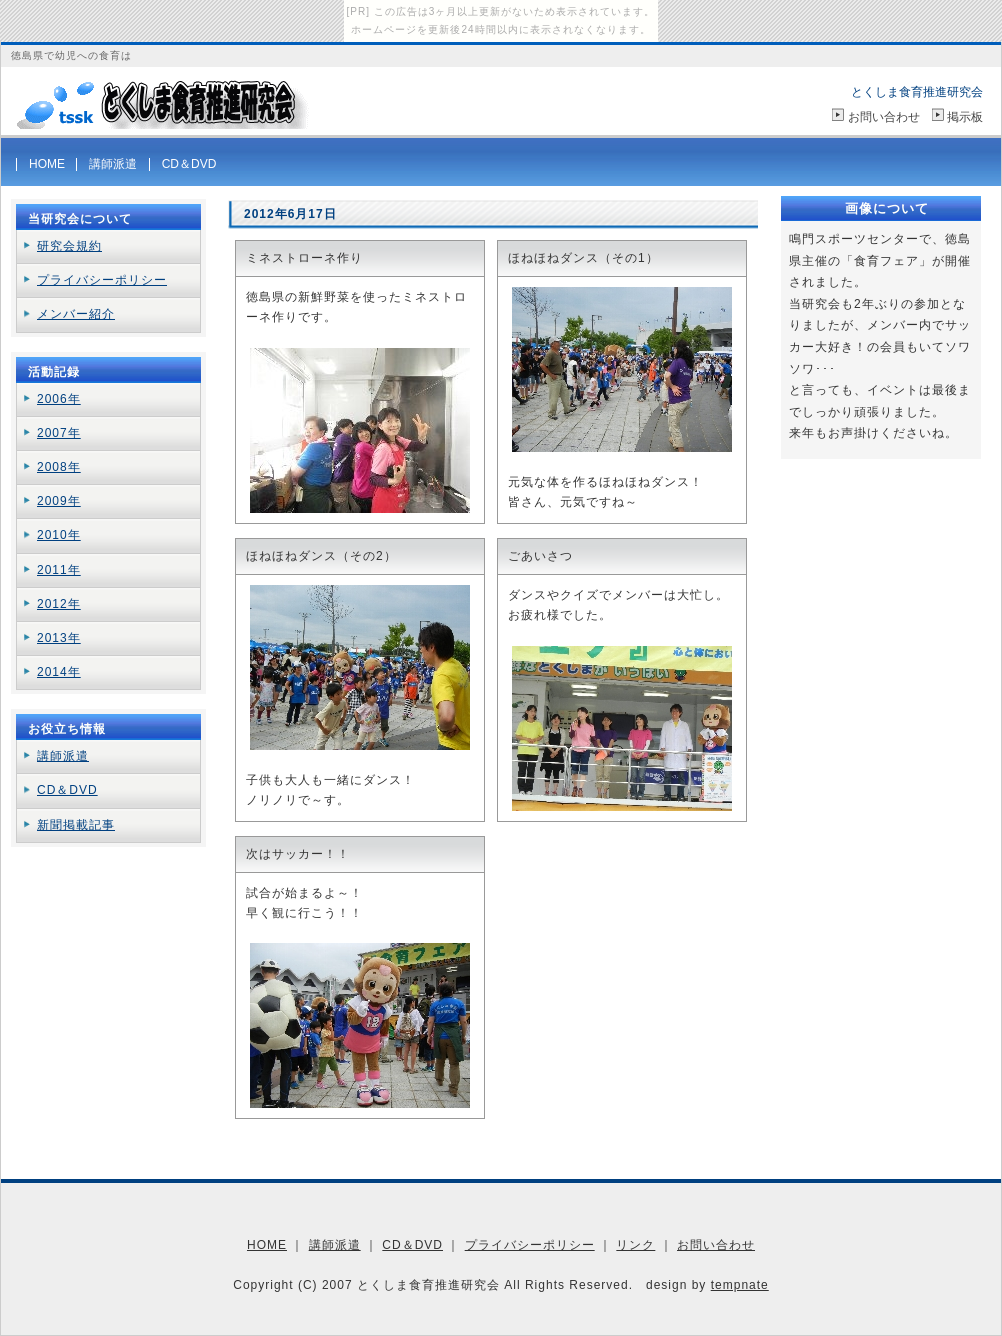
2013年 (59, 638)
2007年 (59, 433)
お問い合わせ (884, 117)
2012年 (59, 604)
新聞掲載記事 (76, 825)
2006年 (59, 399)
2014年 (59, 672)
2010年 (59, 535)
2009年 (59, 501)
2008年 (59, 467)
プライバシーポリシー (102, 280)
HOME (47, 164)
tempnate (740, 1285)
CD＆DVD (189, 164)
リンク (635, 1245)
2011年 (59, 570)
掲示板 (965, 117)
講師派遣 (113, 164)
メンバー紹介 (76, 314)
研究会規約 (69, 246)
